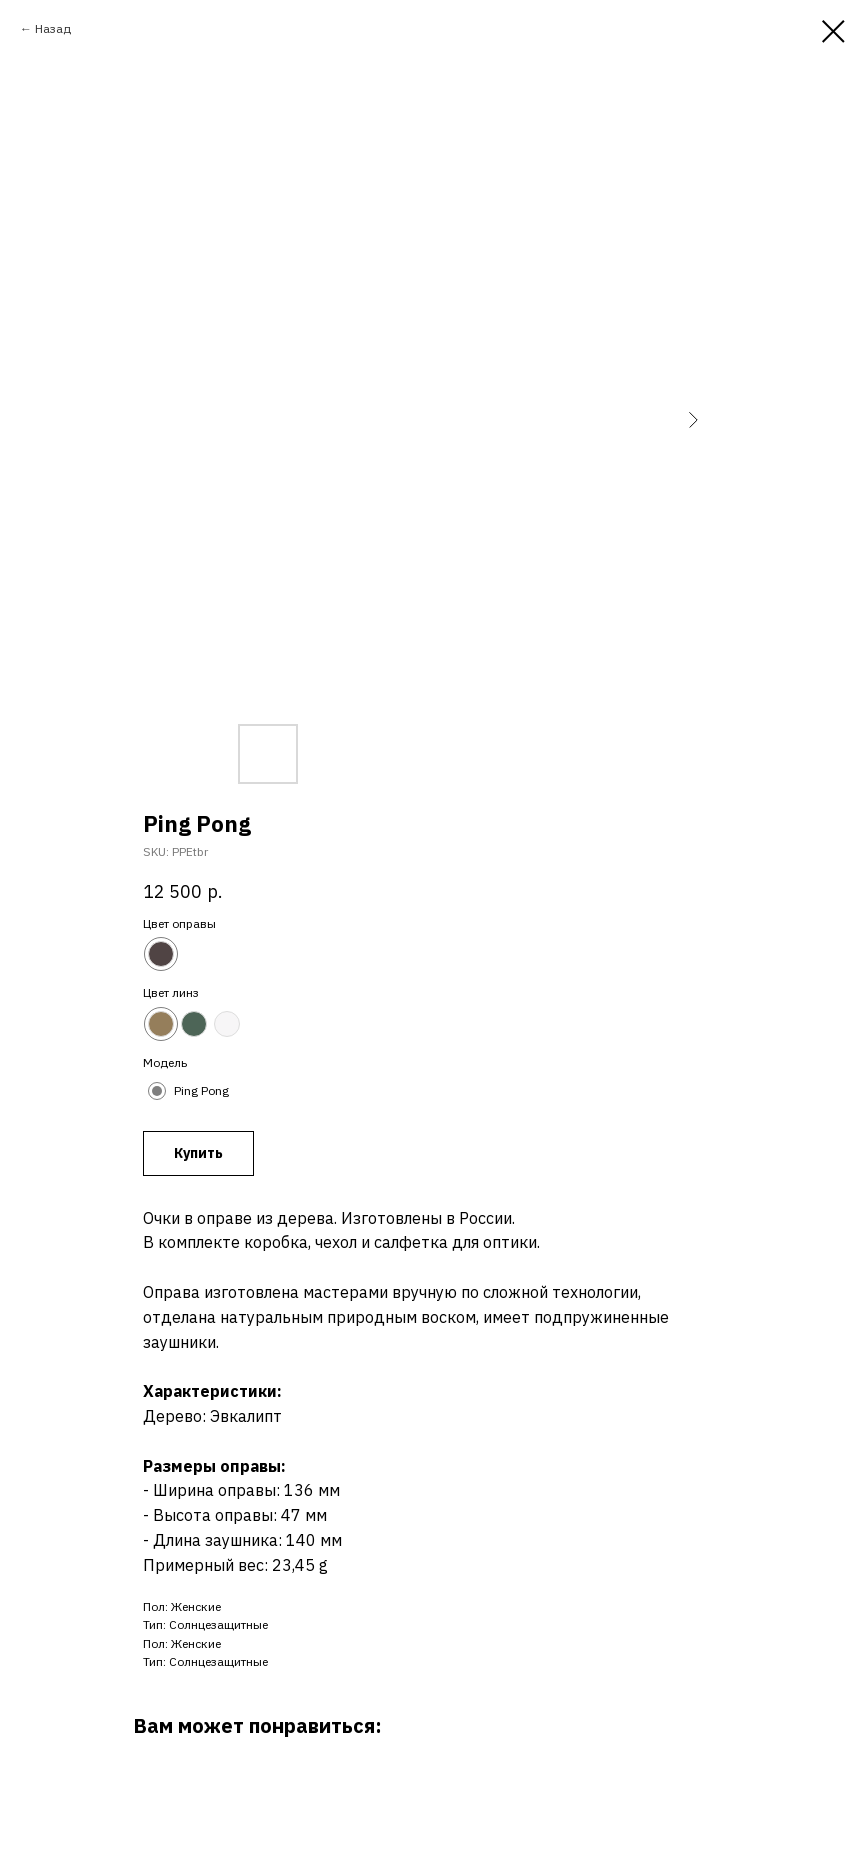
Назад (53, 28)
